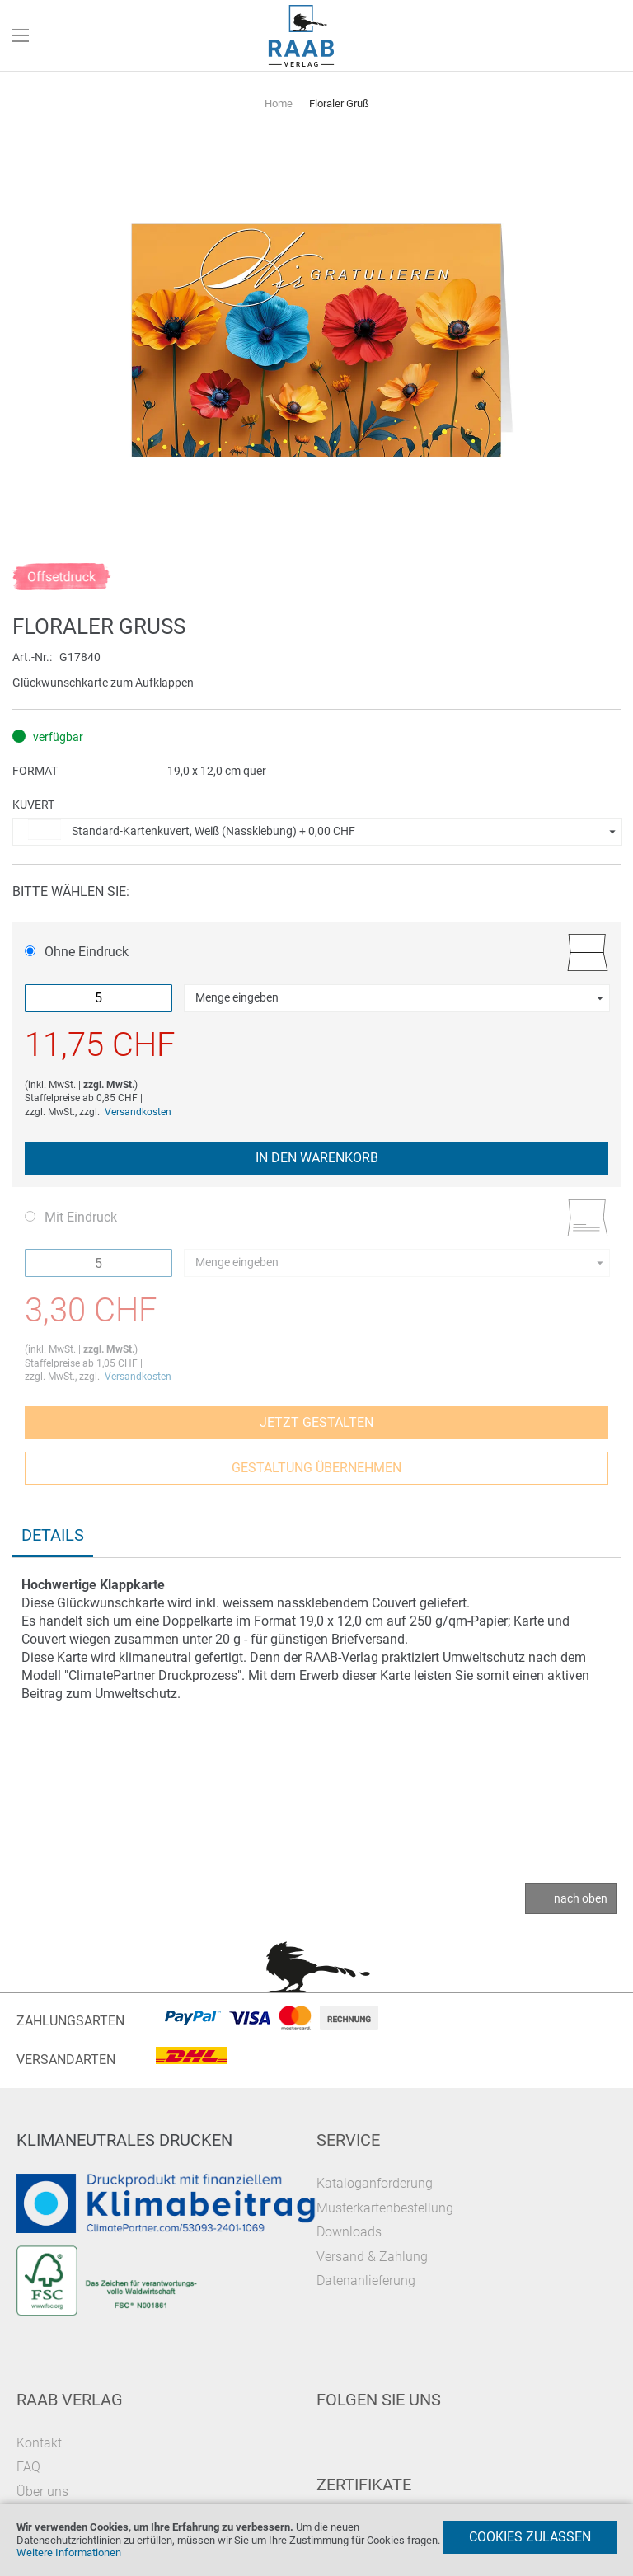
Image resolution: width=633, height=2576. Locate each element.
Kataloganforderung (374, 2183)
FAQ (28, 2467)
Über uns (42, 2491)
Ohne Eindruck (77, 952)
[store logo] (302, 36)
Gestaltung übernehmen (316, 1468)
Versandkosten (138, 1112)
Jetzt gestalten (316, 1422)
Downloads (349, 2232)
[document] (316, 2540)
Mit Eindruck (71, 1217)
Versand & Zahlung (372, 2256)
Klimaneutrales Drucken (124, 2140)
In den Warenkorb (317, 1158)
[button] (317, 832)
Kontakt (39, 2443)
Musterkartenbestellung (384, 2208)
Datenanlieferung (365, 2280)
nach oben (580, 1898)
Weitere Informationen (68, 2552)
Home (279, 103)
